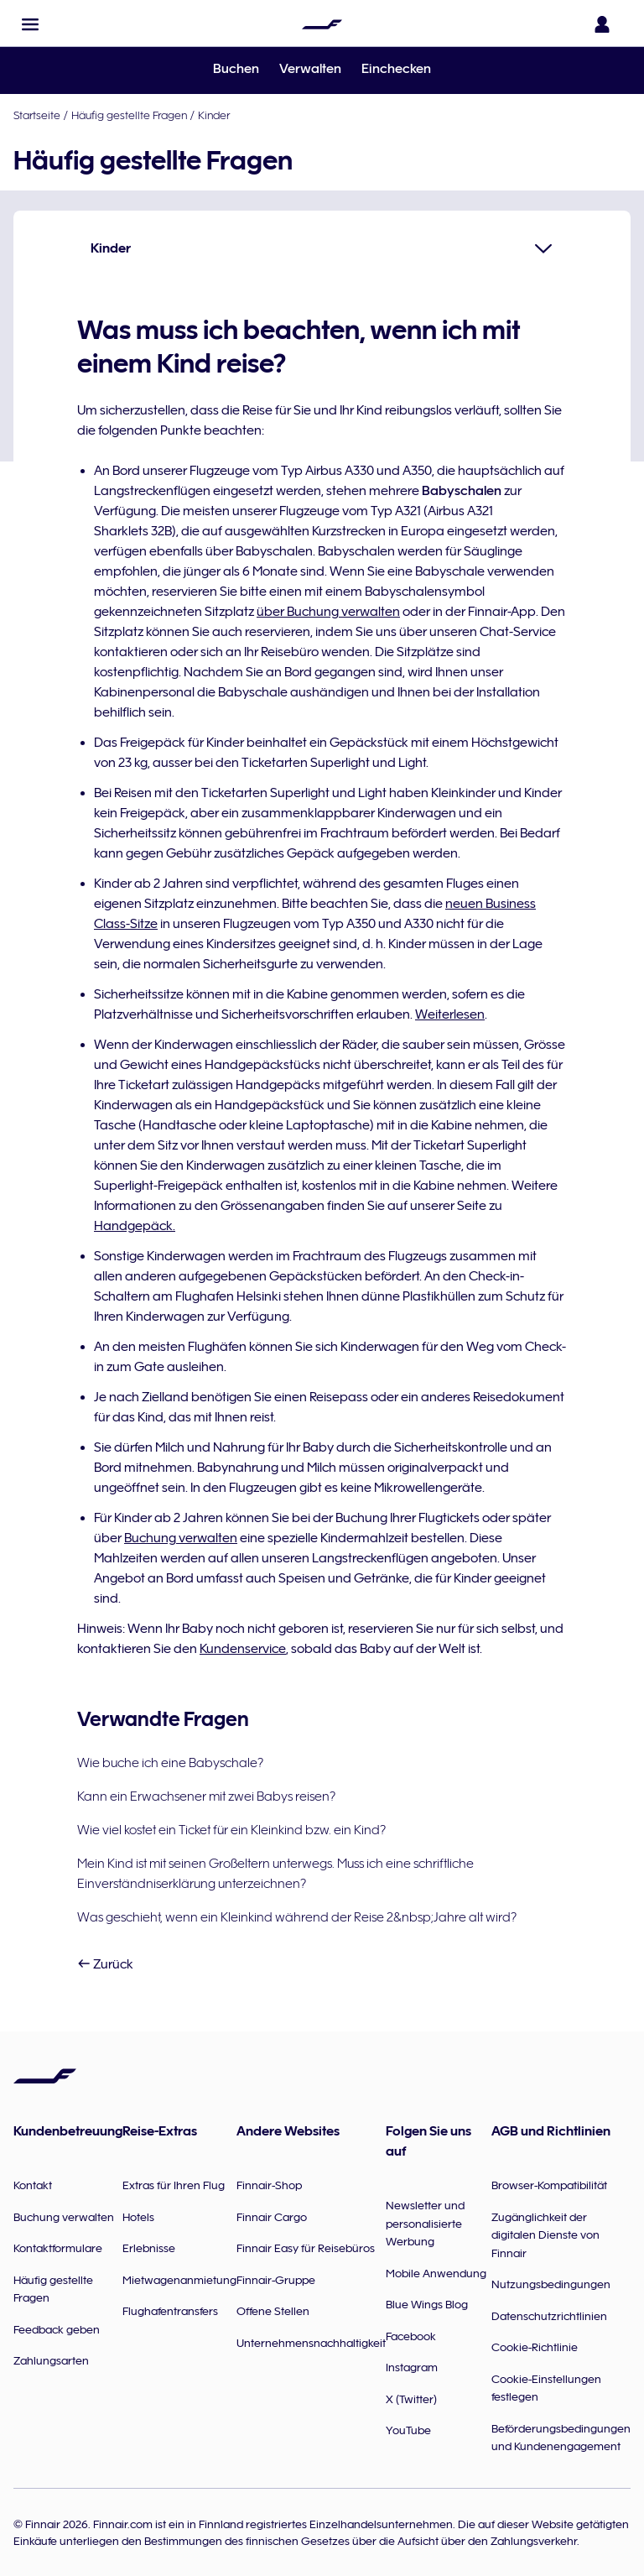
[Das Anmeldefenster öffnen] (605, 24)
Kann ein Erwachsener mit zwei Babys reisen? (206, 1796)
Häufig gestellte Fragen (129, 115)
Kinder (214, 115)
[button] (30, 24)
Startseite (36, 115)
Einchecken (396, 68)
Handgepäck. (134, 1225)
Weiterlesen (450, 1014)
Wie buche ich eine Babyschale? (170, 1762)
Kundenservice (243, 1648)
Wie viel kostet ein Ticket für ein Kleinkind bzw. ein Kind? (231, 1830)
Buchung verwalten (180, 1538)
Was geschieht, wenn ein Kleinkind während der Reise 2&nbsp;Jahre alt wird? (297, 1917)
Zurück (105, 1964)
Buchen (236, 68)
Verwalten (310, 68)
